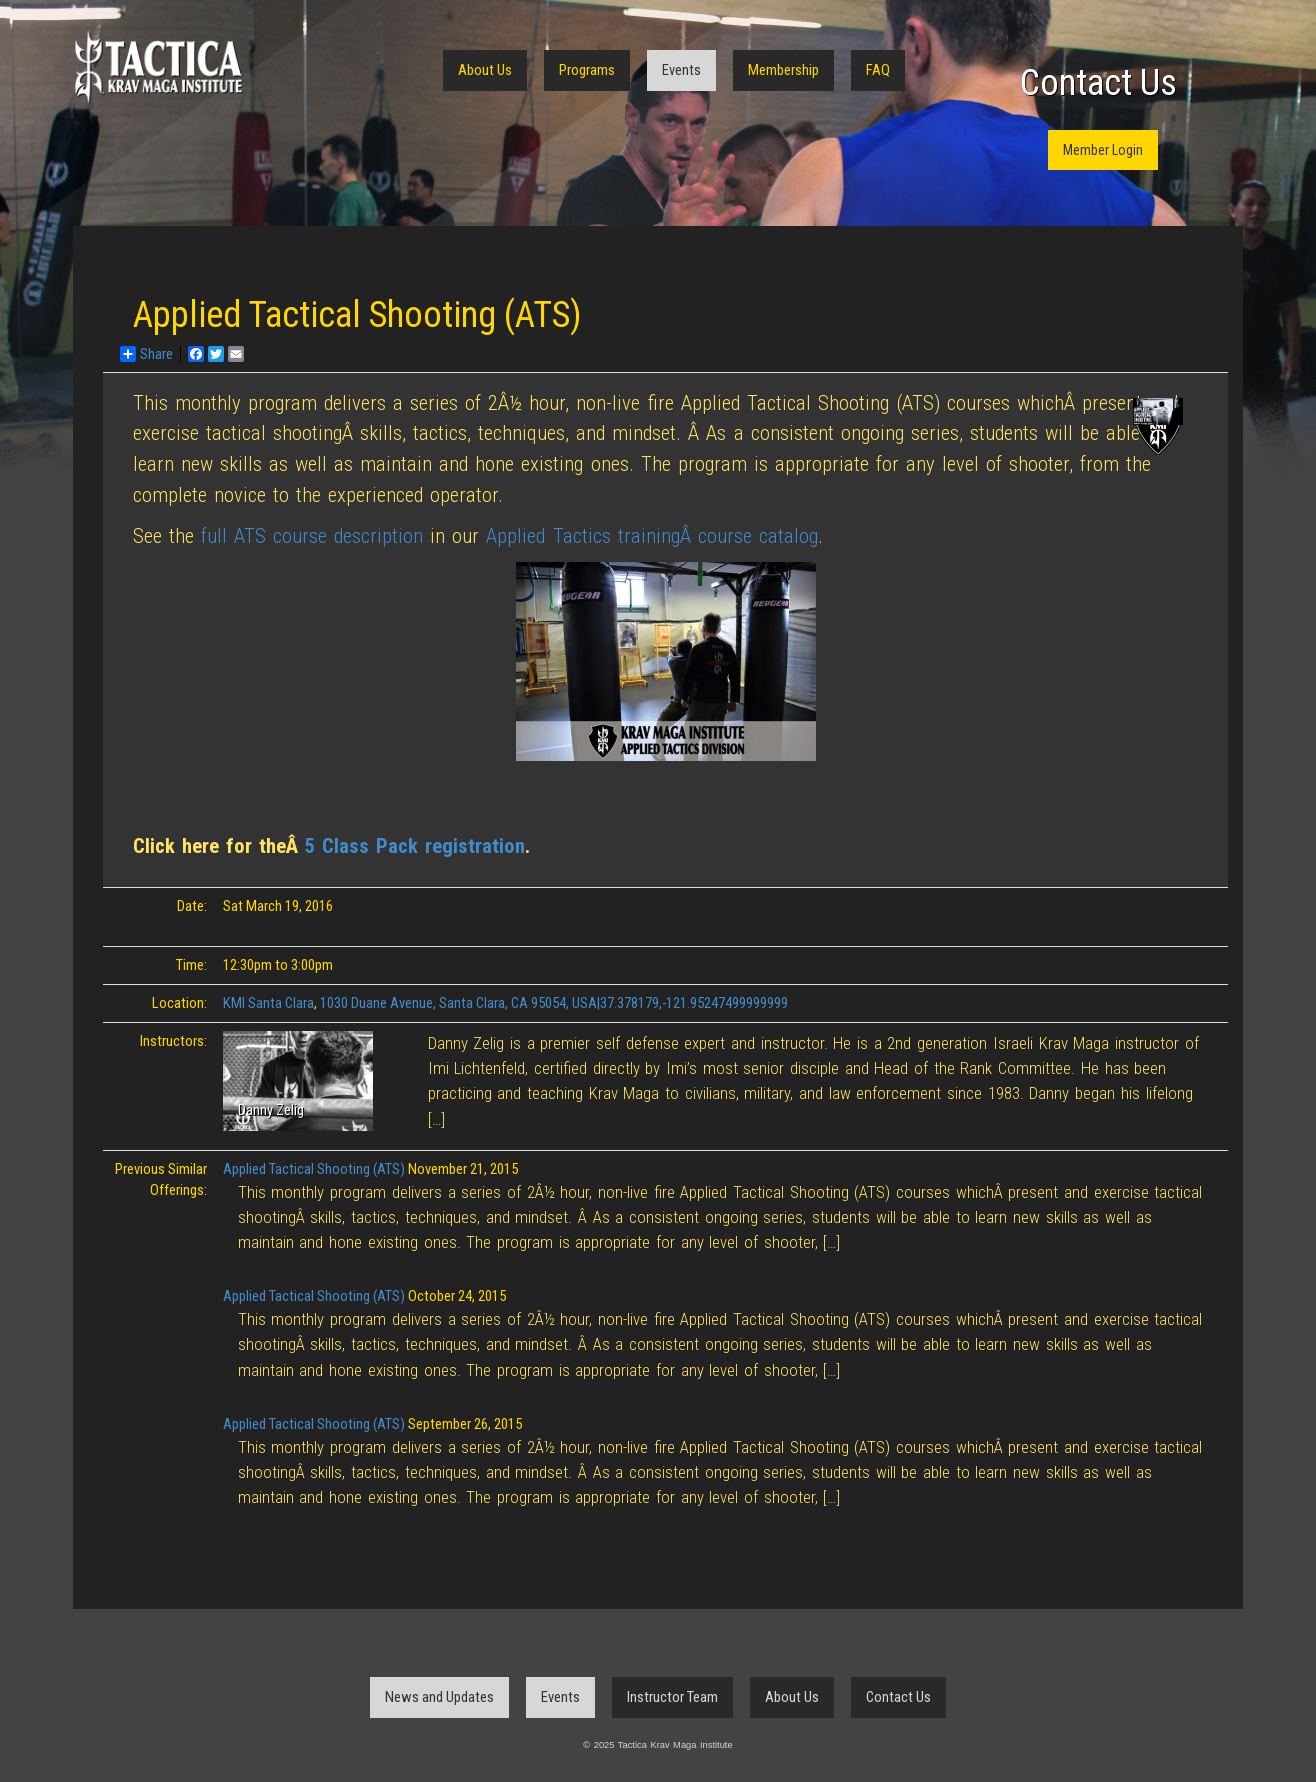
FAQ (878, 70)
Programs (587, 70)
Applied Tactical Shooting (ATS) (314, 1169)
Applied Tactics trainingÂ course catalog (651, 536)
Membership (783, 70)
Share (146, 354)
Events (681, 70)
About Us (485, 70)
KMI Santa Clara (268, 1003)
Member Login (1103, 150)
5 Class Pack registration (415, 846)
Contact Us (1098, 83)
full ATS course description (312, 536)
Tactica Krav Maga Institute (158, 67)
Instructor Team (672, 1697)
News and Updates (439, 1697)
